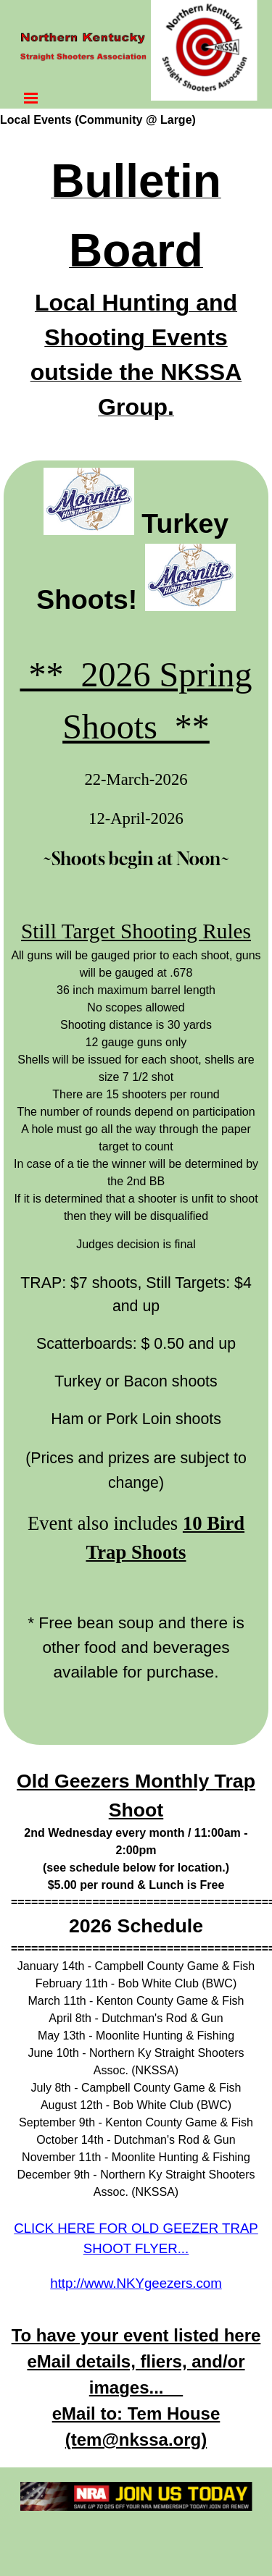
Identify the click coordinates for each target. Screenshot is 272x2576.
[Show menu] (31, 98)
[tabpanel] (136, 292)
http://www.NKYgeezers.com (135, 2283)
